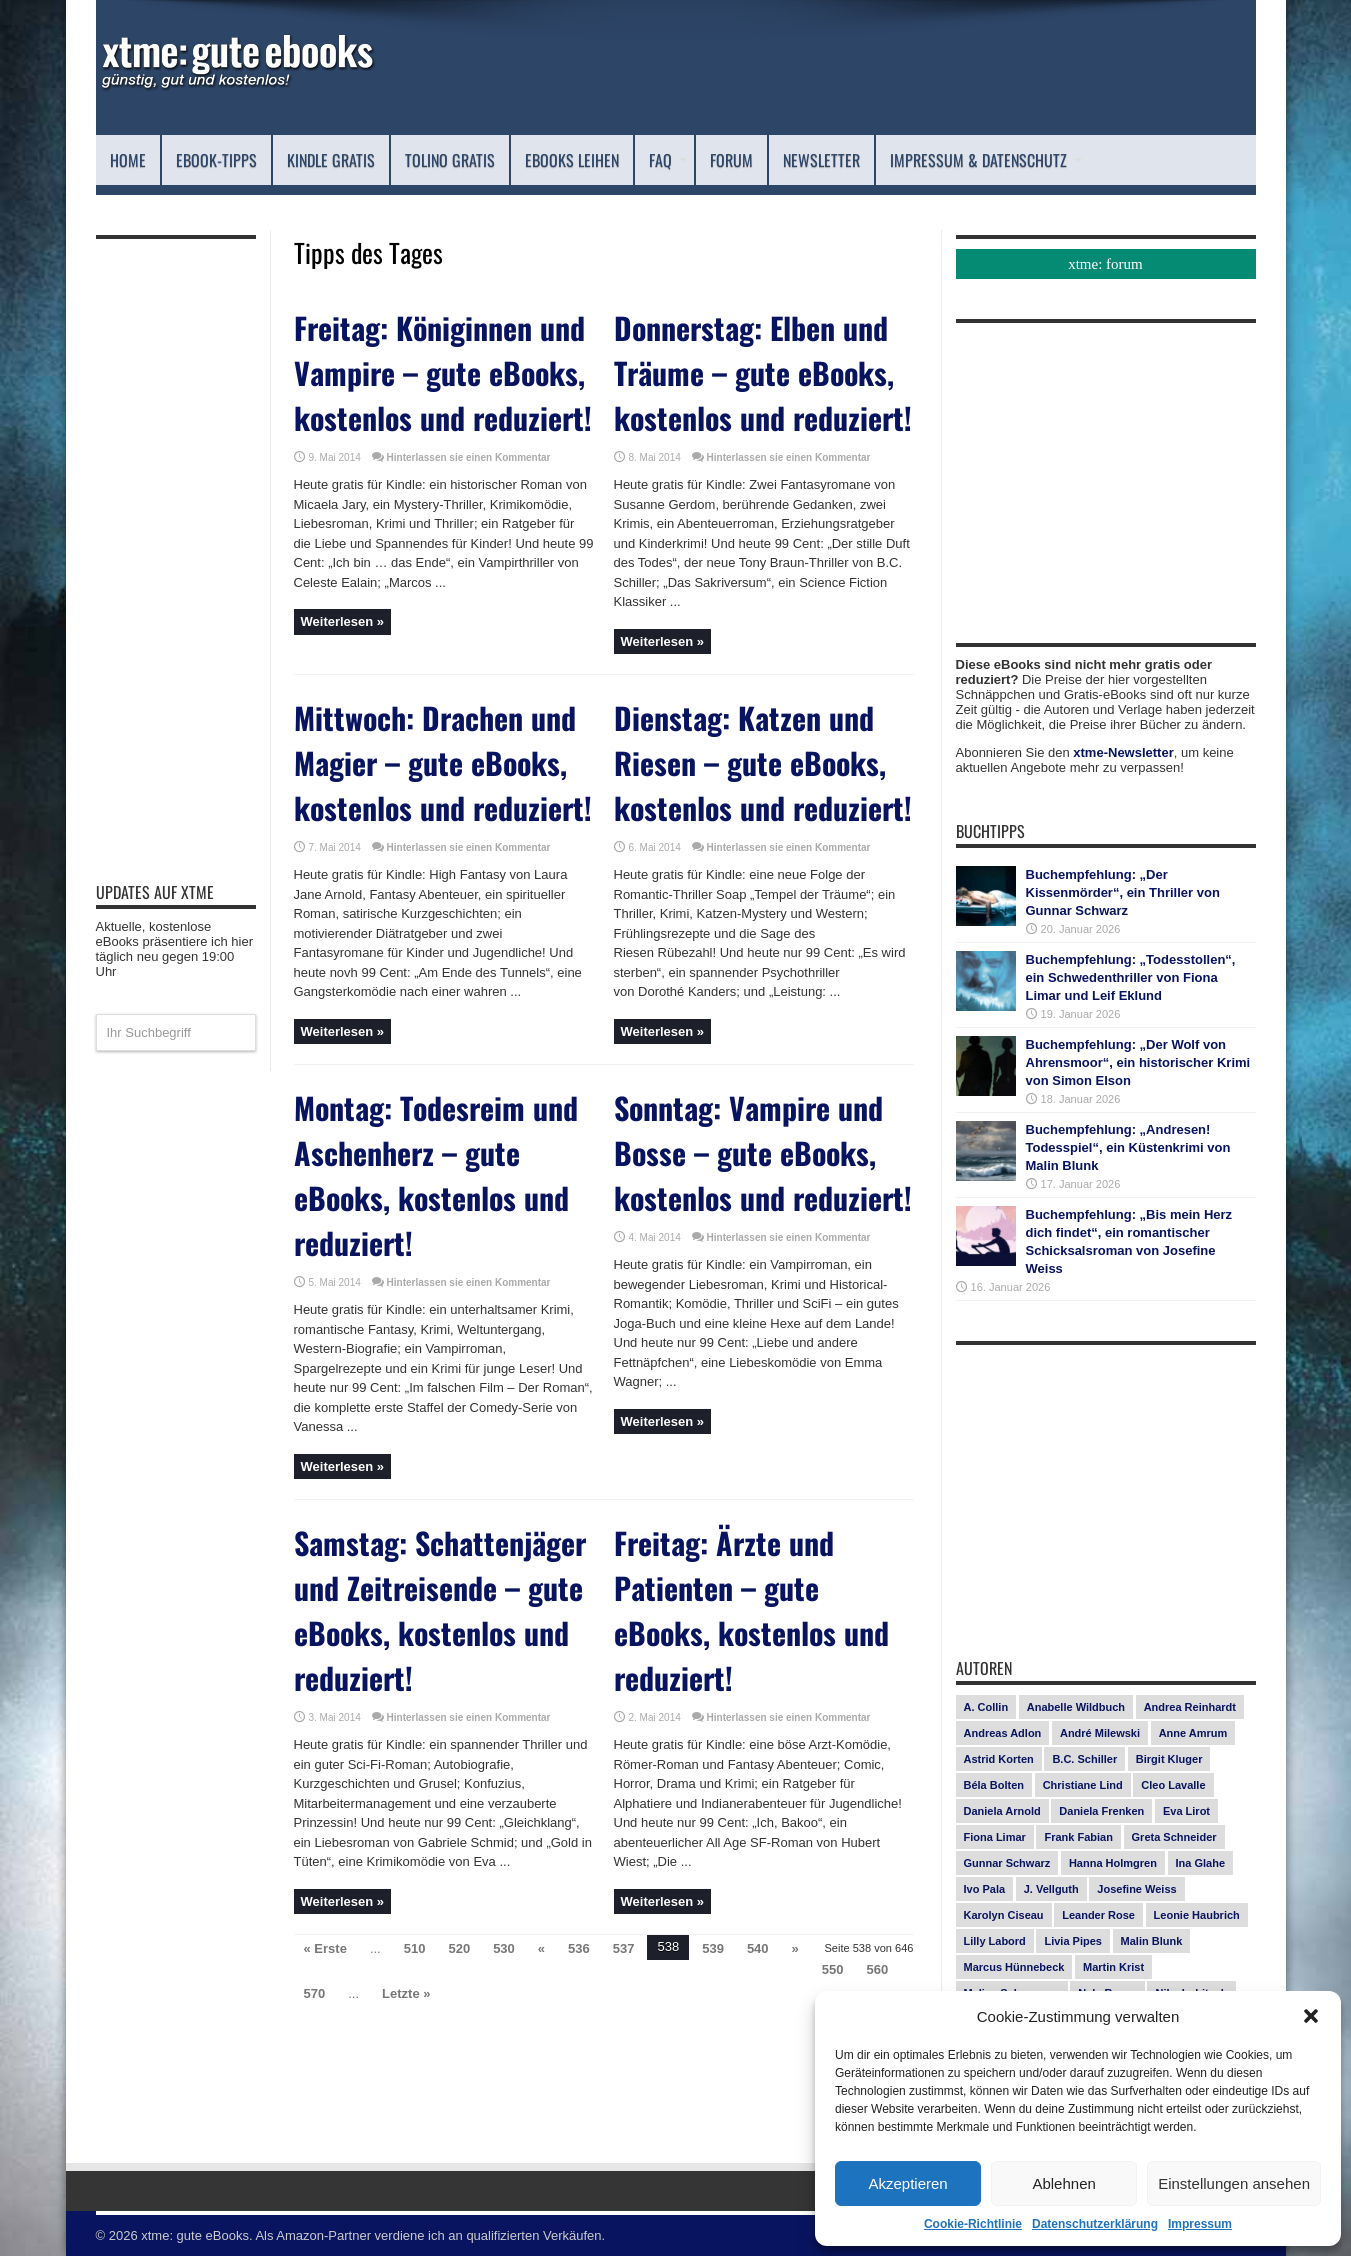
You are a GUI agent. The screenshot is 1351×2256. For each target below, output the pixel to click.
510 (415, 1948)
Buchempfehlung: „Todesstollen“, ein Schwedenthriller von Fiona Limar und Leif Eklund (1131, 977)
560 (878, 1969)
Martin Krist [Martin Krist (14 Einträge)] (1113, 1967)
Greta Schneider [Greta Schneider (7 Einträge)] (1174, 1837)
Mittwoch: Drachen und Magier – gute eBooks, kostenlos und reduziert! (443, 762)
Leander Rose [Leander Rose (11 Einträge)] (1098, 1915)
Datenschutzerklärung (1095, 2224)
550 (833, 1969)
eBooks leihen (572, 160)
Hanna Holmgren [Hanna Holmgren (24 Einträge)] (1113, 1863)
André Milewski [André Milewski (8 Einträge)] (1100, 1733)
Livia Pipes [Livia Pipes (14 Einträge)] (1072, 1941)
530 (504, 1948)
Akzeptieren (907, 2183)
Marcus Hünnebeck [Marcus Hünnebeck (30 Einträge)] (1014, 1967)
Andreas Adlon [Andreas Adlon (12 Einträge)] (1003, 1733)
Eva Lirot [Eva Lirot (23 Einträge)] (1186, 1811)
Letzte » (406, 1993)
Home (128, 160)
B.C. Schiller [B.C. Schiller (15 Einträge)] (1084, 1759)
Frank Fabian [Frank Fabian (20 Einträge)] (1078, 1837)
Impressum (1200, 2224)
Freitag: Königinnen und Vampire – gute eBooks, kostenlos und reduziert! (443, 372)
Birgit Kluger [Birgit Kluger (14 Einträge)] (1169, 1759)
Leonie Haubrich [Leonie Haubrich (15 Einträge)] (1197, 1915)
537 (624, 1948)
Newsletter (821, 160)
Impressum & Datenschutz (986, 160)
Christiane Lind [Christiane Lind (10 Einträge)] (1083, 1785)
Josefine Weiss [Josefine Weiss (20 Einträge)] (1136, 1889)
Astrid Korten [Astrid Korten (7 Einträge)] (999, 1759)
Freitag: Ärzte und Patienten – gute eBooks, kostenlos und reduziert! (751, 1610)
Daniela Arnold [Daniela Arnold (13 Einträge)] (1002, 1811)
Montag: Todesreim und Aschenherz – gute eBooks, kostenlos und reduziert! (436, 1175)
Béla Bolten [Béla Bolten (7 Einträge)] (994, 1785)
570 (315, 1993)
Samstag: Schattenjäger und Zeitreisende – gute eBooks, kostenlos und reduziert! (440, 1610)
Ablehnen (1063, 2183)
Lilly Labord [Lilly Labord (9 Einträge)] (995, 1941)
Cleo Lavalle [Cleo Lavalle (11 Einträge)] (1173, 1785)
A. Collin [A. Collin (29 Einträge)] (986, 1707)
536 (579, 1948)
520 (459, 1948)
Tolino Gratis (450, 160)
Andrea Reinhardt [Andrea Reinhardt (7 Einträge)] (1190, 1707)
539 (713, 1948)
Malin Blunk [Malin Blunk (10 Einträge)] (1152, 1941)
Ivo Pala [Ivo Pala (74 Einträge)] (985, 1889)
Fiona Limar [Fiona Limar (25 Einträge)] (995, 1837)
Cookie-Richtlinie (973, 2224)
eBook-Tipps (216, 160)
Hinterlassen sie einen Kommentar (469, 457)
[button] (1311, 2016)
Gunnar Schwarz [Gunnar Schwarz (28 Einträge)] (1007, 1863)
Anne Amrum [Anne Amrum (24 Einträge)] (1193, 1733)
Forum (731, 160)
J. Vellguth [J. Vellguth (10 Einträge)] (1051, 1889)
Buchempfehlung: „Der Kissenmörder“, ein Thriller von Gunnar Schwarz (1123, 892)
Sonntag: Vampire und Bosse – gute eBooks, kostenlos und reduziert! (763, 1152)
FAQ (668, 160)
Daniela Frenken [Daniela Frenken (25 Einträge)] (1101, 1811)
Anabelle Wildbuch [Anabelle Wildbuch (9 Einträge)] (1076, 1707)
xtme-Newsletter (1123, 752)
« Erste (325, 1948)
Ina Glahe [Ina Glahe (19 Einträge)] (1201, 1863)
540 (758, 1948)
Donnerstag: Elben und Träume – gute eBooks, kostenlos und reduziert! (763, 372)
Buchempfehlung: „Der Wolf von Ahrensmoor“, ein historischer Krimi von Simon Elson (1138, 1062)
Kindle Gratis (331, 160)
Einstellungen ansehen (1234, 2183)
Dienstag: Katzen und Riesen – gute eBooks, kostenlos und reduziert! (763, 762)
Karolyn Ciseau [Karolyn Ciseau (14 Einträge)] (1004, 1915)
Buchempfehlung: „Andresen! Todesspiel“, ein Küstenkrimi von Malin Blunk (1128, 1147)
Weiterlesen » (343, 621)
